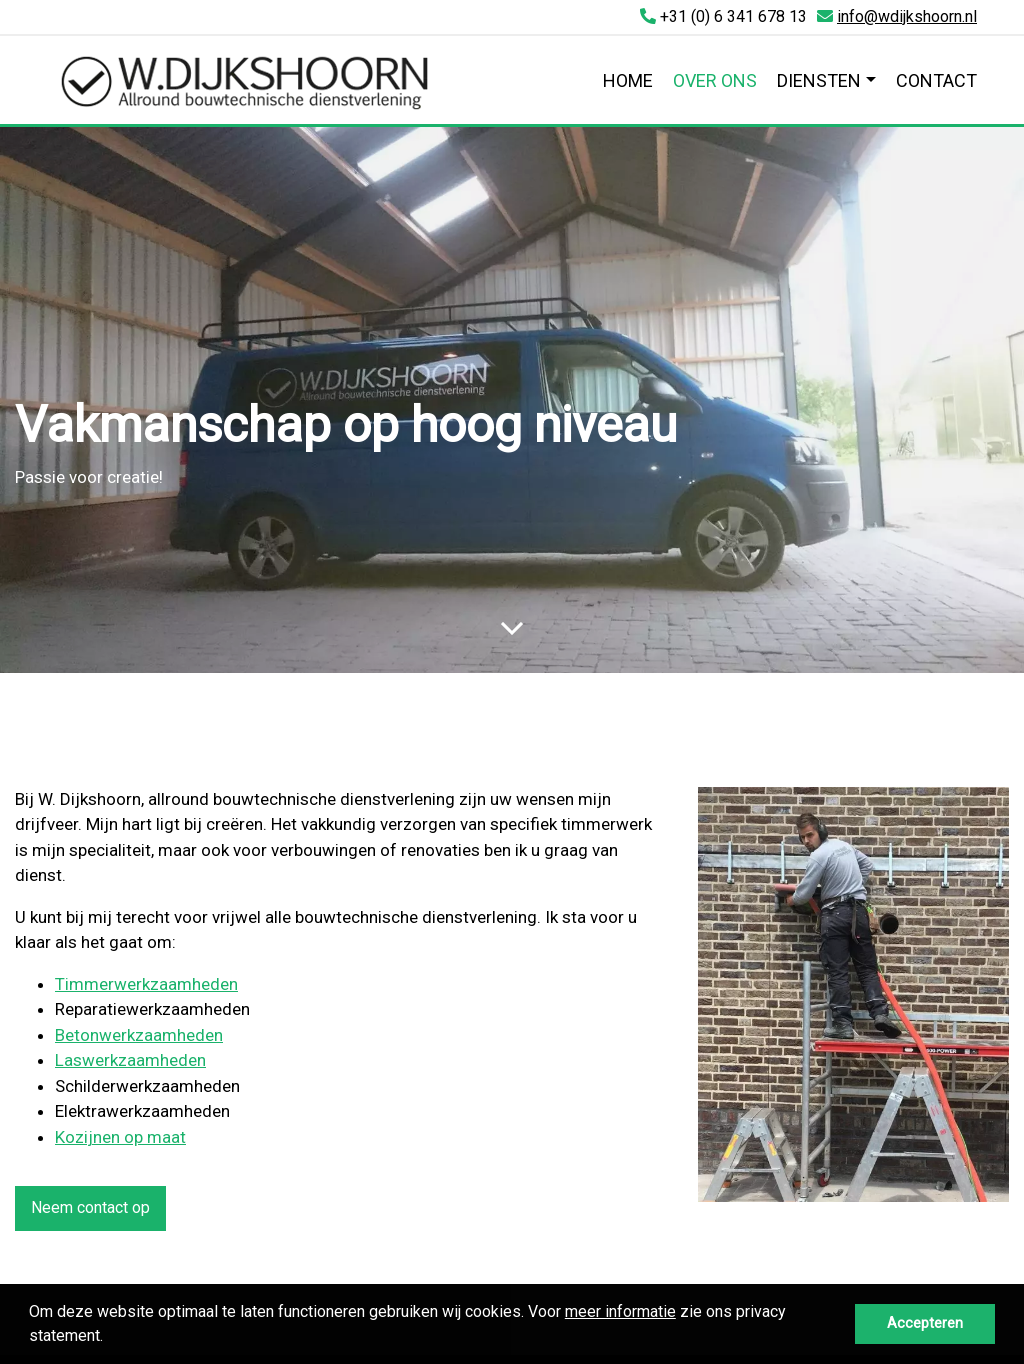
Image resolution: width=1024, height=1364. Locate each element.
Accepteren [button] (925, 1323)
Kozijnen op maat (120, 1137)
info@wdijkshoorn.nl (907, 16)
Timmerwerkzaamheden (146, 984)
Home (628, 80)
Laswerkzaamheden (130, 1060)
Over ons (715, 80)
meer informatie (620, 1311)
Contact (936, 80)
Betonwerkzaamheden (139, 1035)
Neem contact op (90, 1207)
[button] (110, 1338)
